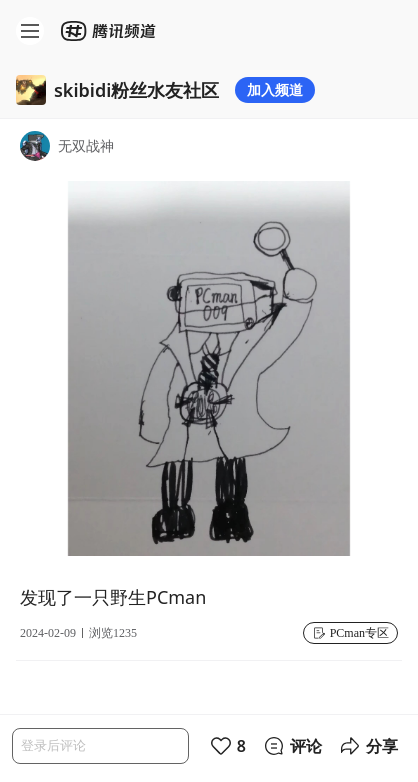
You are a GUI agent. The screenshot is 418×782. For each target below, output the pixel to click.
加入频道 (275, 89)
